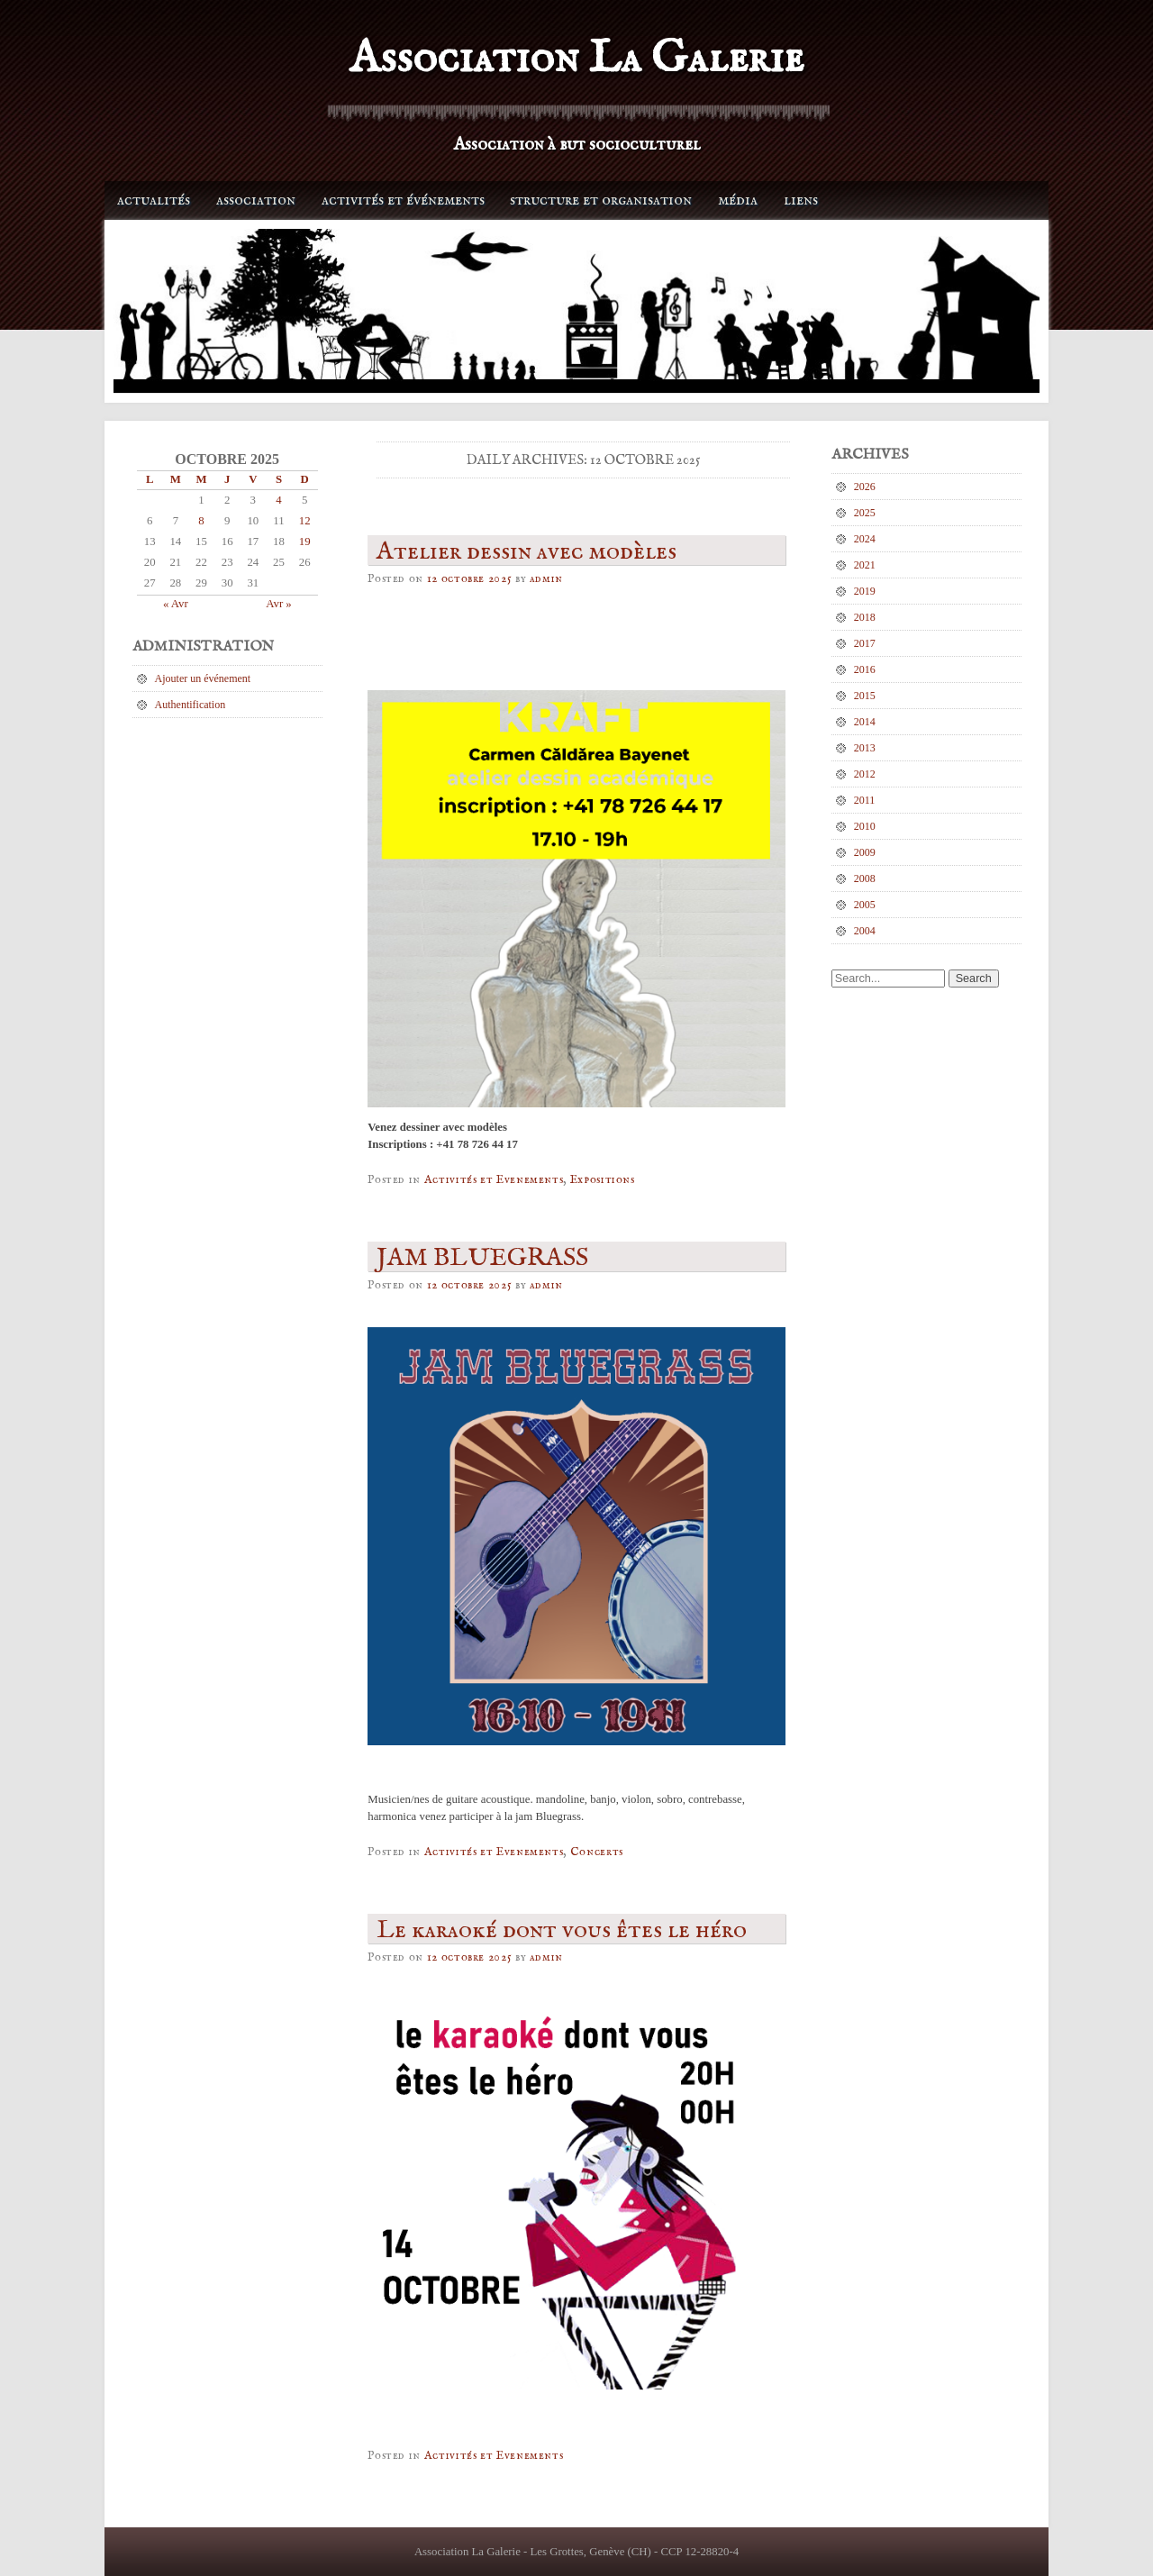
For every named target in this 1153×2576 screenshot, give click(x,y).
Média (738, 200)
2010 (865, 826)
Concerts (596, 1852)
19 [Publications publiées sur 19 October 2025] (305, 541)
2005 (865, 904)
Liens (801, 200)
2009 (865, 852)
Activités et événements (403, 200)
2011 (865, 800)
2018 (865, 617)
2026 (865, 486)
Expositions (602, 1180)
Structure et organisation (601, 200)
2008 (865, 878)
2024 (865, 538)
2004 (865, 930)
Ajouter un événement (203, 678)
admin (546, 579)
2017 (865, 643)
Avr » (279, 603)
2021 (865, 565)
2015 (865, 695)
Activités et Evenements (494, 1180)
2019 (865, 591)
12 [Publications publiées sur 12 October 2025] (305, 520)
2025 (865, 512)
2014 (865, 721)
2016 (865, 669)
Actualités (153, 200)
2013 (865, 748)
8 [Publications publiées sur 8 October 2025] (201, 520)
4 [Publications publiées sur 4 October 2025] (278, 500)
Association (255, 200)
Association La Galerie (576, 59)
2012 (865, 774)
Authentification (190, 704)
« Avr (175, 603)
